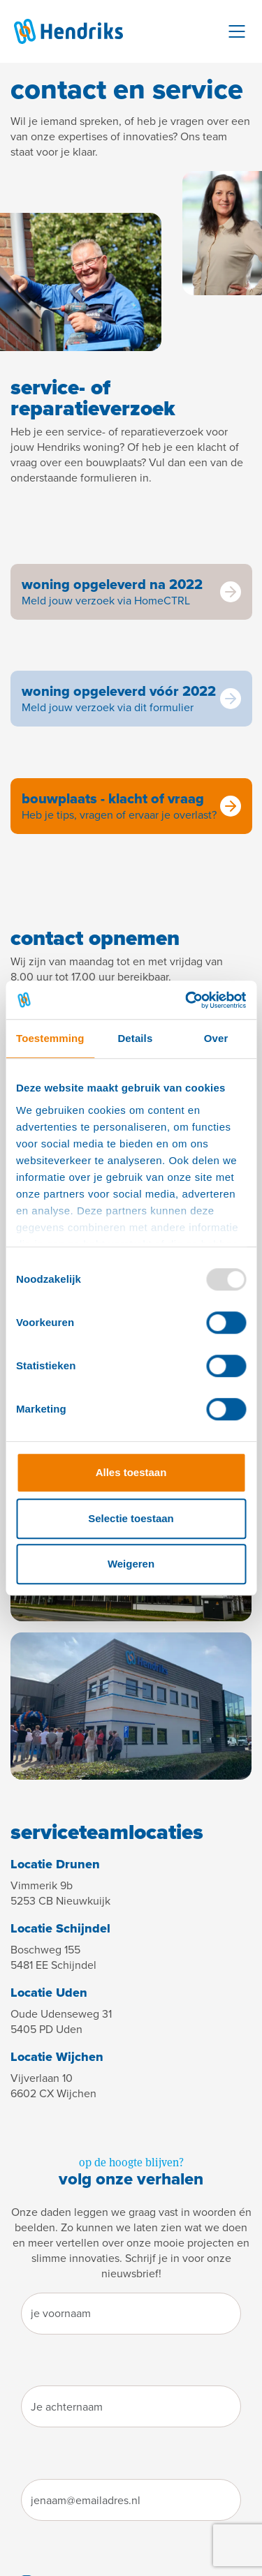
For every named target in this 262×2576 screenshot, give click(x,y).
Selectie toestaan (131, 1518)
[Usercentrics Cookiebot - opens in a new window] (186, 1000)
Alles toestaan (131, 1472)
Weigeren (131, 1564)
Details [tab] (134, 1038)
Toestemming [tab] (50, 1038)
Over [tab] (216, 1038)
